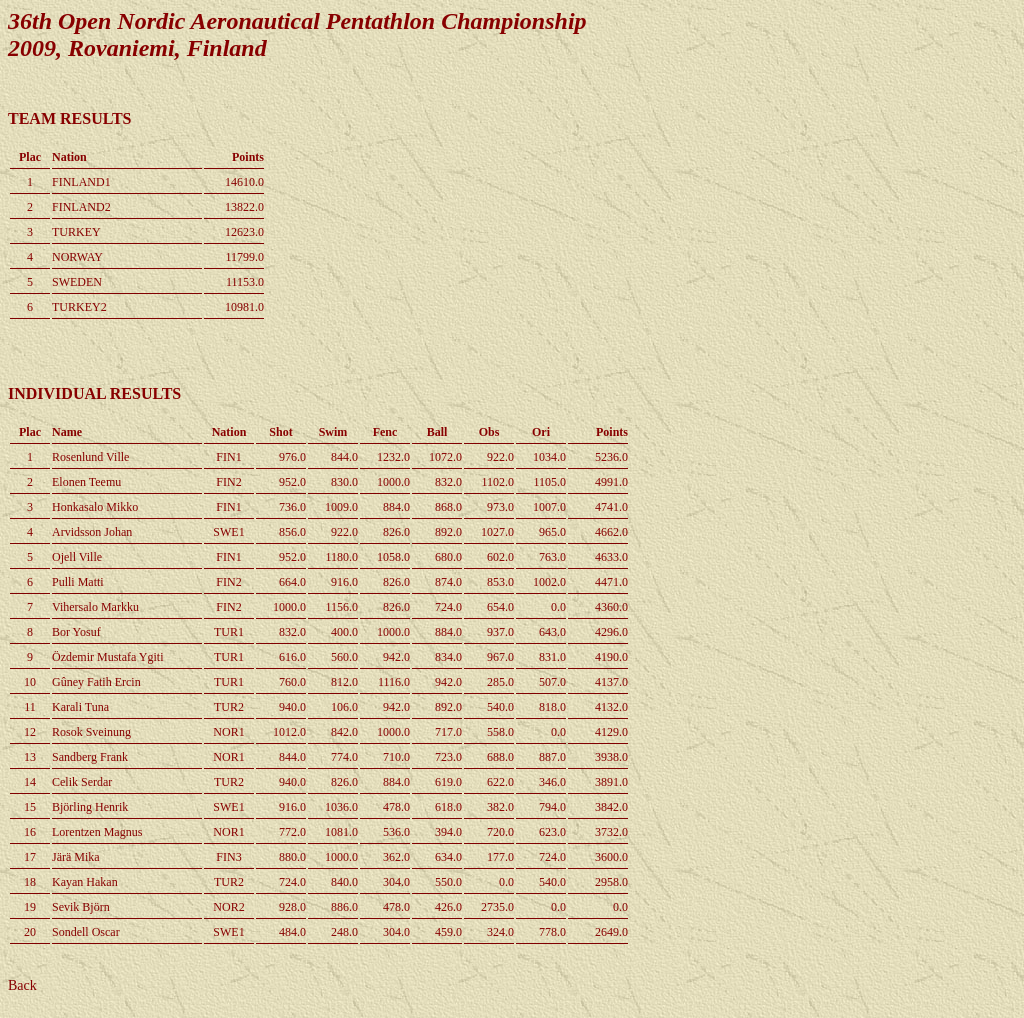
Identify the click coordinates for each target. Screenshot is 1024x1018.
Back (22, 985)
